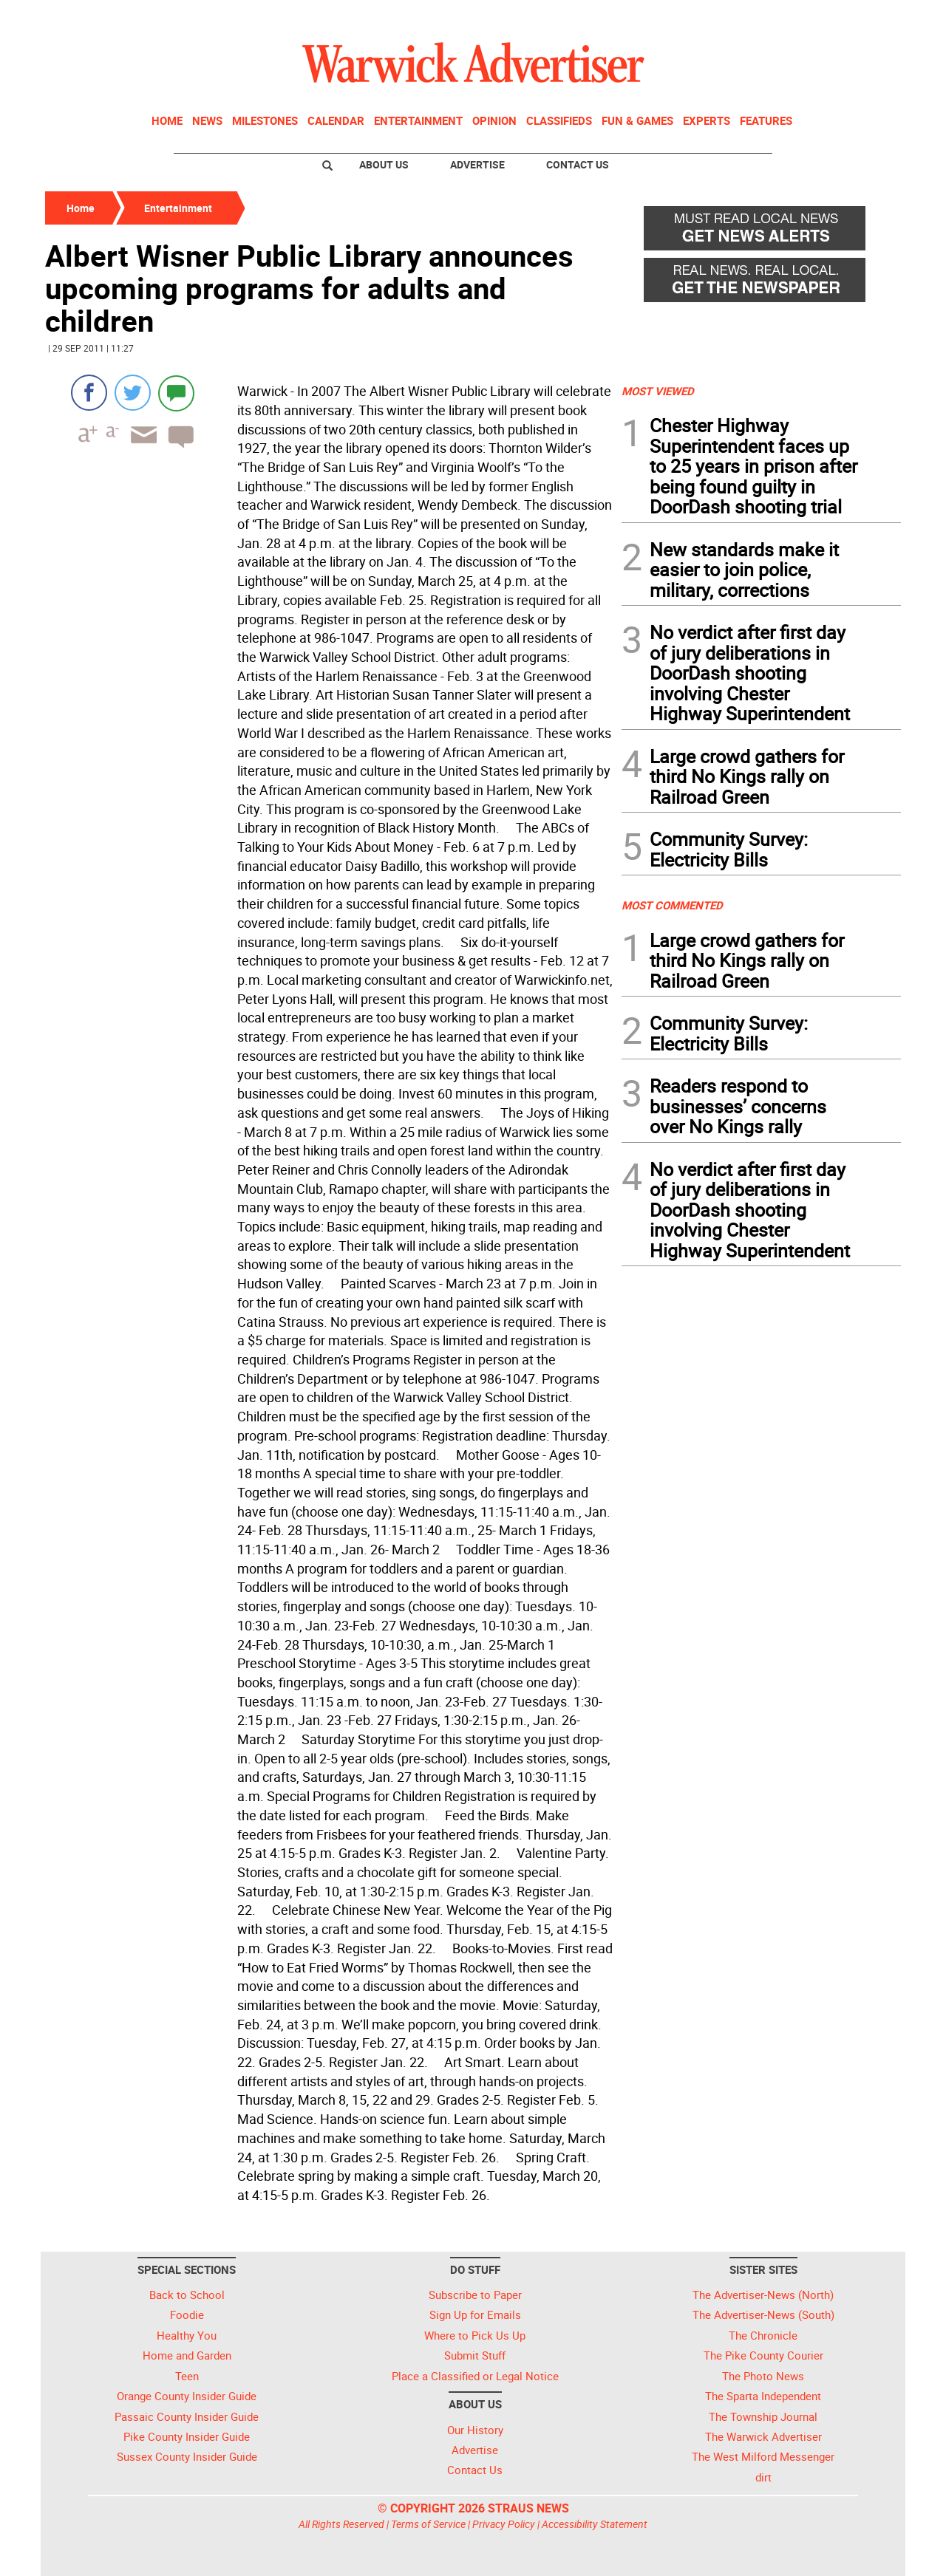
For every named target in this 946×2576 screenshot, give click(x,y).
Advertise (477, 164)
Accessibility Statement (594, 2524)
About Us (384, 164)
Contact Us (577, 164)
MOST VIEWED (658, 390)
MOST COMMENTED (672, 905)
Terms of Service (428, 2524)
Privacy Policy (503, 2524)
